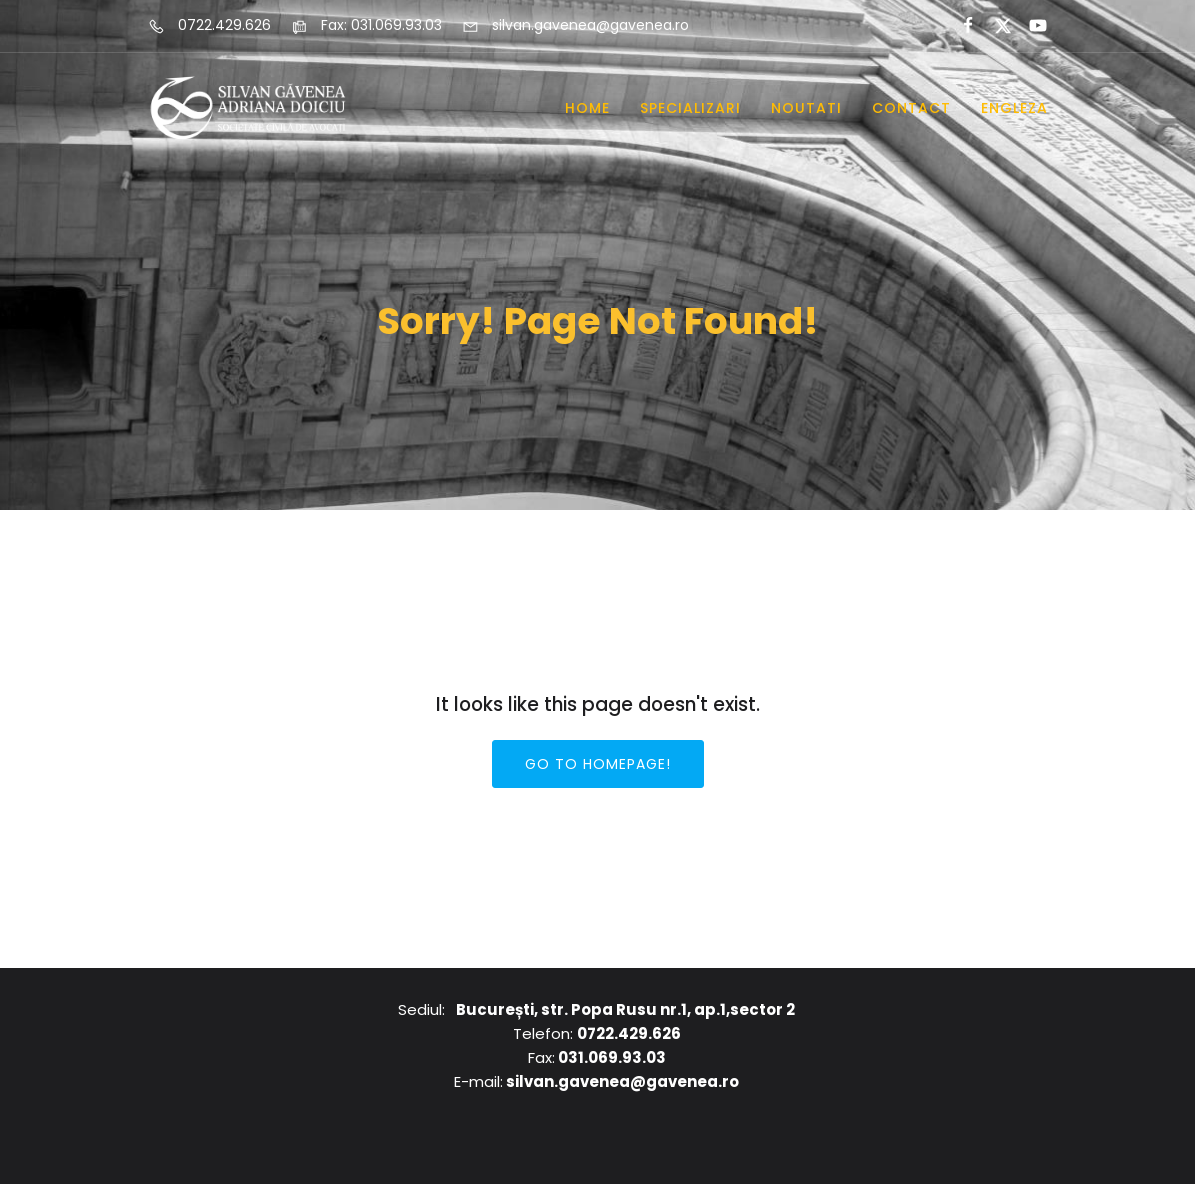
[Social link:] (959, 26)
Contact (911, 108)
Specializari (690, 108)
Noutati (806, 108)
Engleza (1014, 108)
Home (587, 108)
